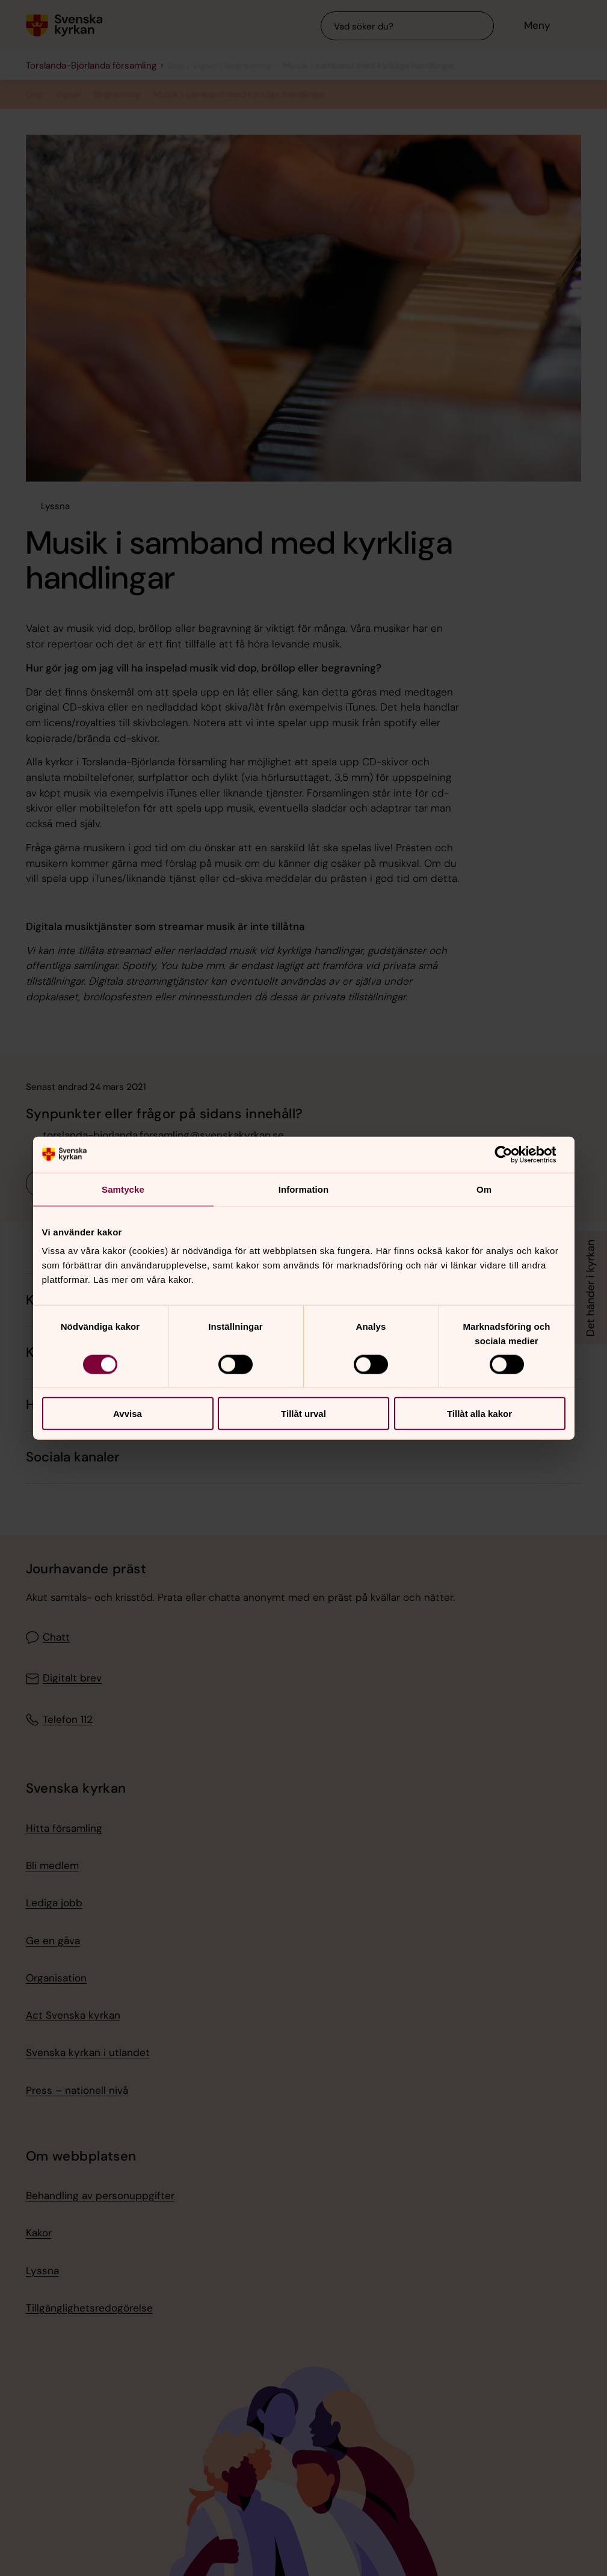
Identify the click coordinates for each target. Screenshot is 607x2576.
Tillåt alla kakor (479, 1414)
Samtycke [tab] (123, 1189)
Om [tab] (483, 1189)
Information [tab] (304, 1189)
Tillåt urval (303, 1414)
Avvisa (127, 1414)
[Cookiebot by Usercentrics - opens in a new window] (512, 1154)
